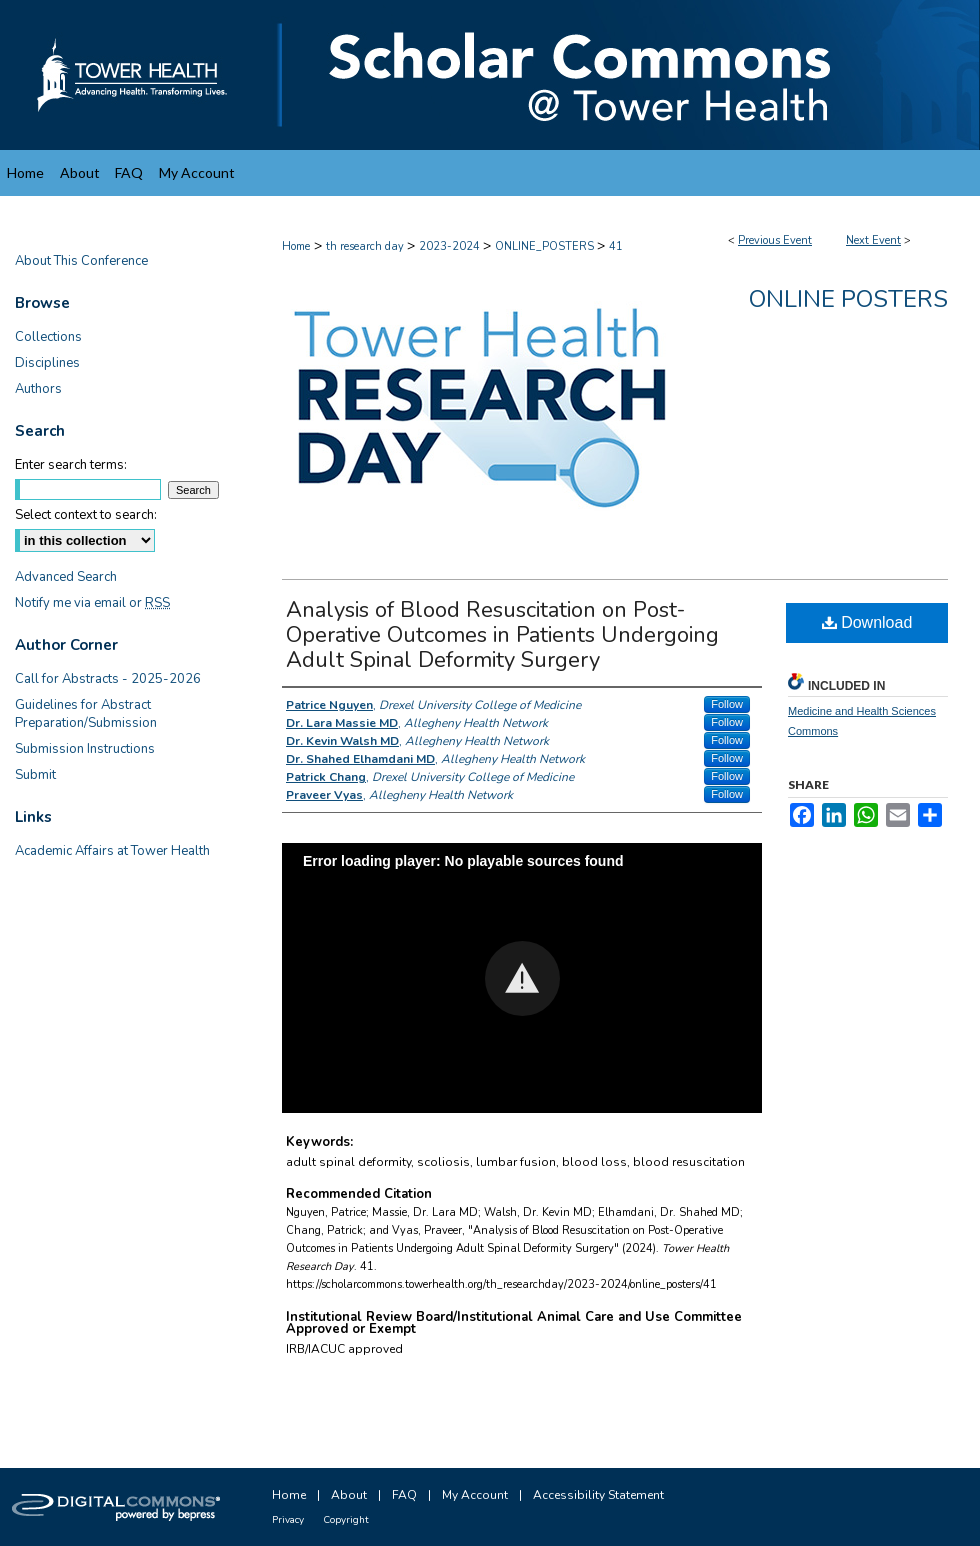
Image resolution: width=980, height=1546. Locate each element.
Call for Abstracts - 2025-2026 (108, 679)
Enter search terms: (71, 465)
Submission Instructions (85, 749)
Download (867, 622)
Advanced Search (66, 577)
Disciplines (47, 363)
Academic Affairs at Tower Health (112, 851)
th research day (366, 246)
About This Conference (81, 261)
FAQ (404, 1495)
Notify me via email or (92, 603)
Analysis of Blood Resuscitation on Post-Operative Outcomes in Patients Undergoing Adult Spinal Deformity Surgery (502, 635)
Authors (38, 389)
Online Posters (848, 299)
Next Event (873, 240)
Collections (48, 337)
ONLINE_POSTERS (546, 246)
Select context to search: (86, 515)
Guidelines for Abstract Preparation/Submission (86, 714)
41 (616, 246)
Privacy (288, 1520)
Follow (727, 704)
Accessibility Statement (598, 1495)
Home (296, 246)
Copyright (346, 1520)
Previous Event (775, 240)
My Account (475, 1495)
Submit (35, 775)
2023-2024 (451, 246)
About (349, 1495)
